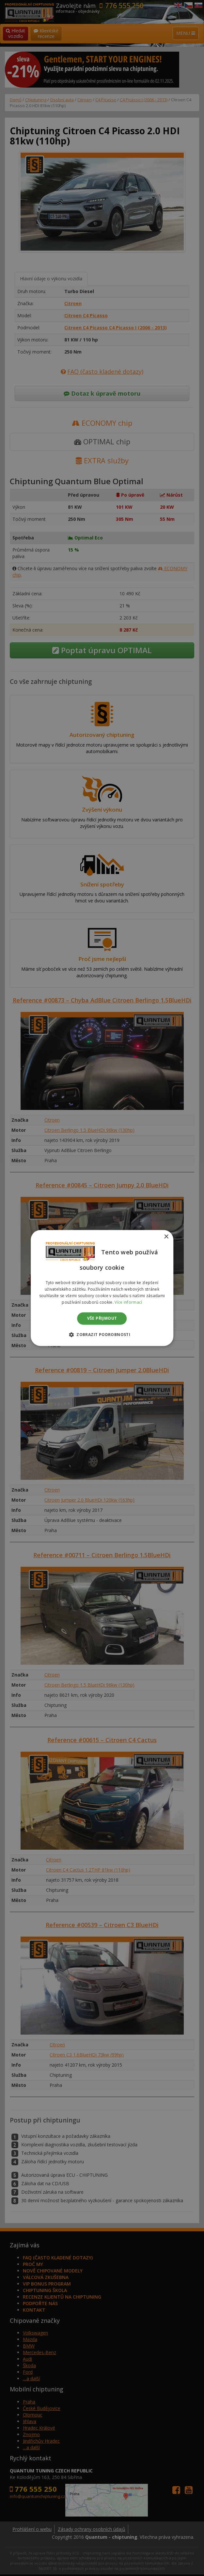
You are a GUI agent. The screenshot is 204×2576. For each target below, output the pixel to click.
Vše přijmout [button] (102, 1318)
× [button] (166, 1236)
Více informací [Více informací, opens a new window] (128, 1302)
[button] (102, 1334)
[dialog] (102, 1288)
